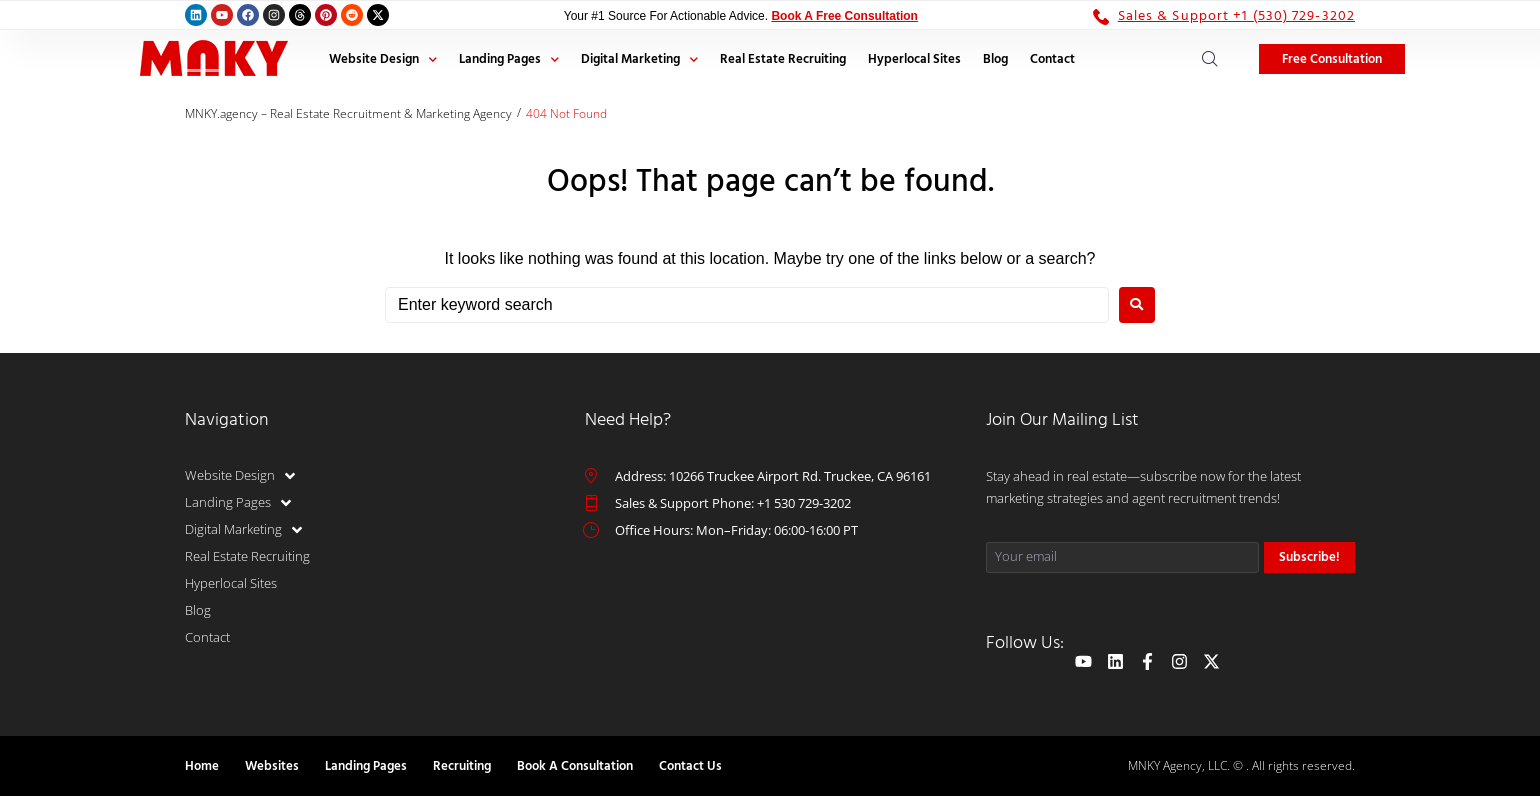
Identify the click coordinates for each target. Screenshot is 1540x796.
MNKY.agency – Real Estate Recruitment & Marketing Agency (348, 113)
